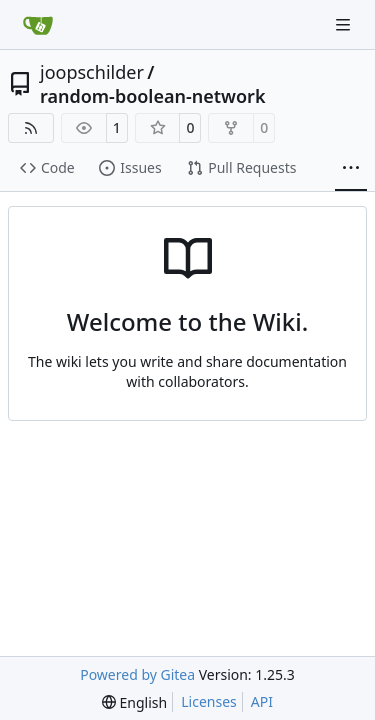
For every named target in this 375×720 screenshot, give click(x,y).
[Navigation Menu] (345, 24)
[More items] (351, 169)
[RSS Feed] (31, 128)
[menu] (134, 702)
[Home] (38, 25)
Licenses (209, 701)
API (262, 701)
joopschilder (92, 72)
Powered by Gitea (137, 674)
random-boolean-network (153, 96)
